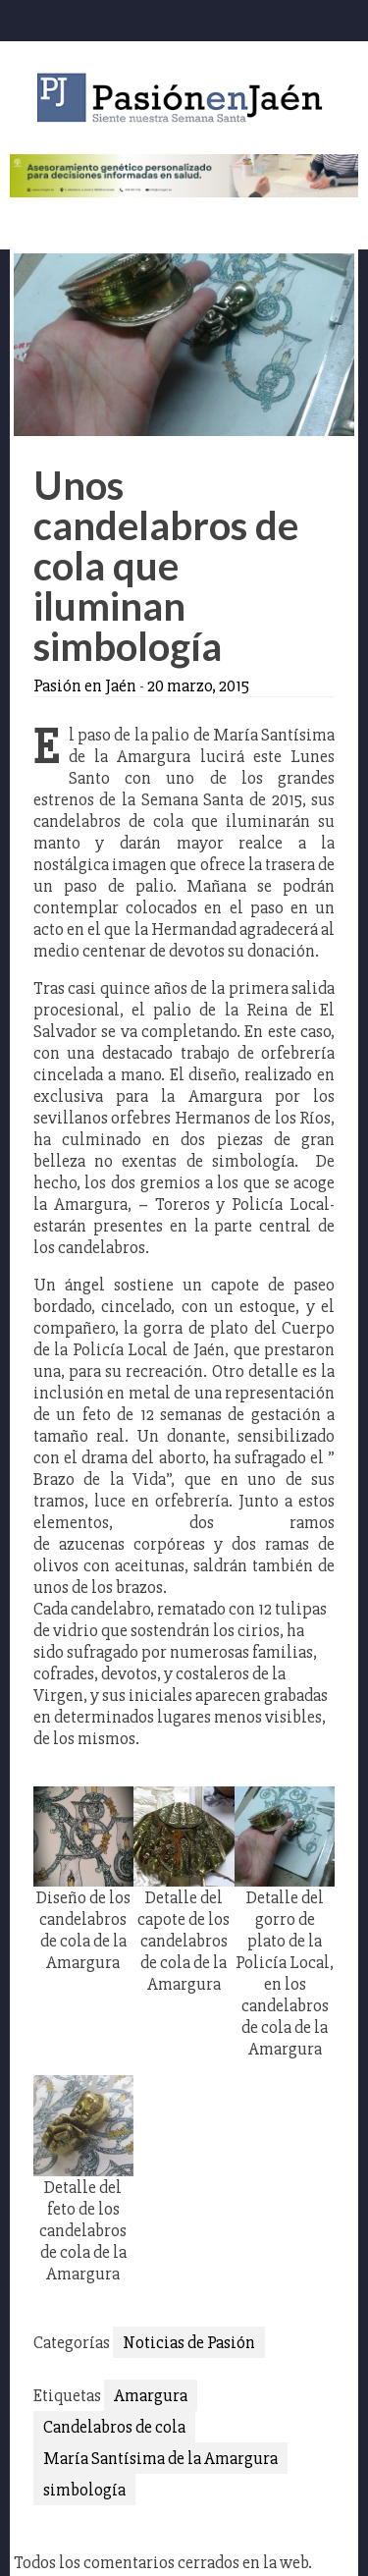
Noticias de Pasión (189, 2342)
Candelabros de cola (114, 2427)
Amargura (150, 2395)
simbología (84, 2489)
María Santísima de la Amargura (160, 2458)
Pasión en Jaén (184, 98)
